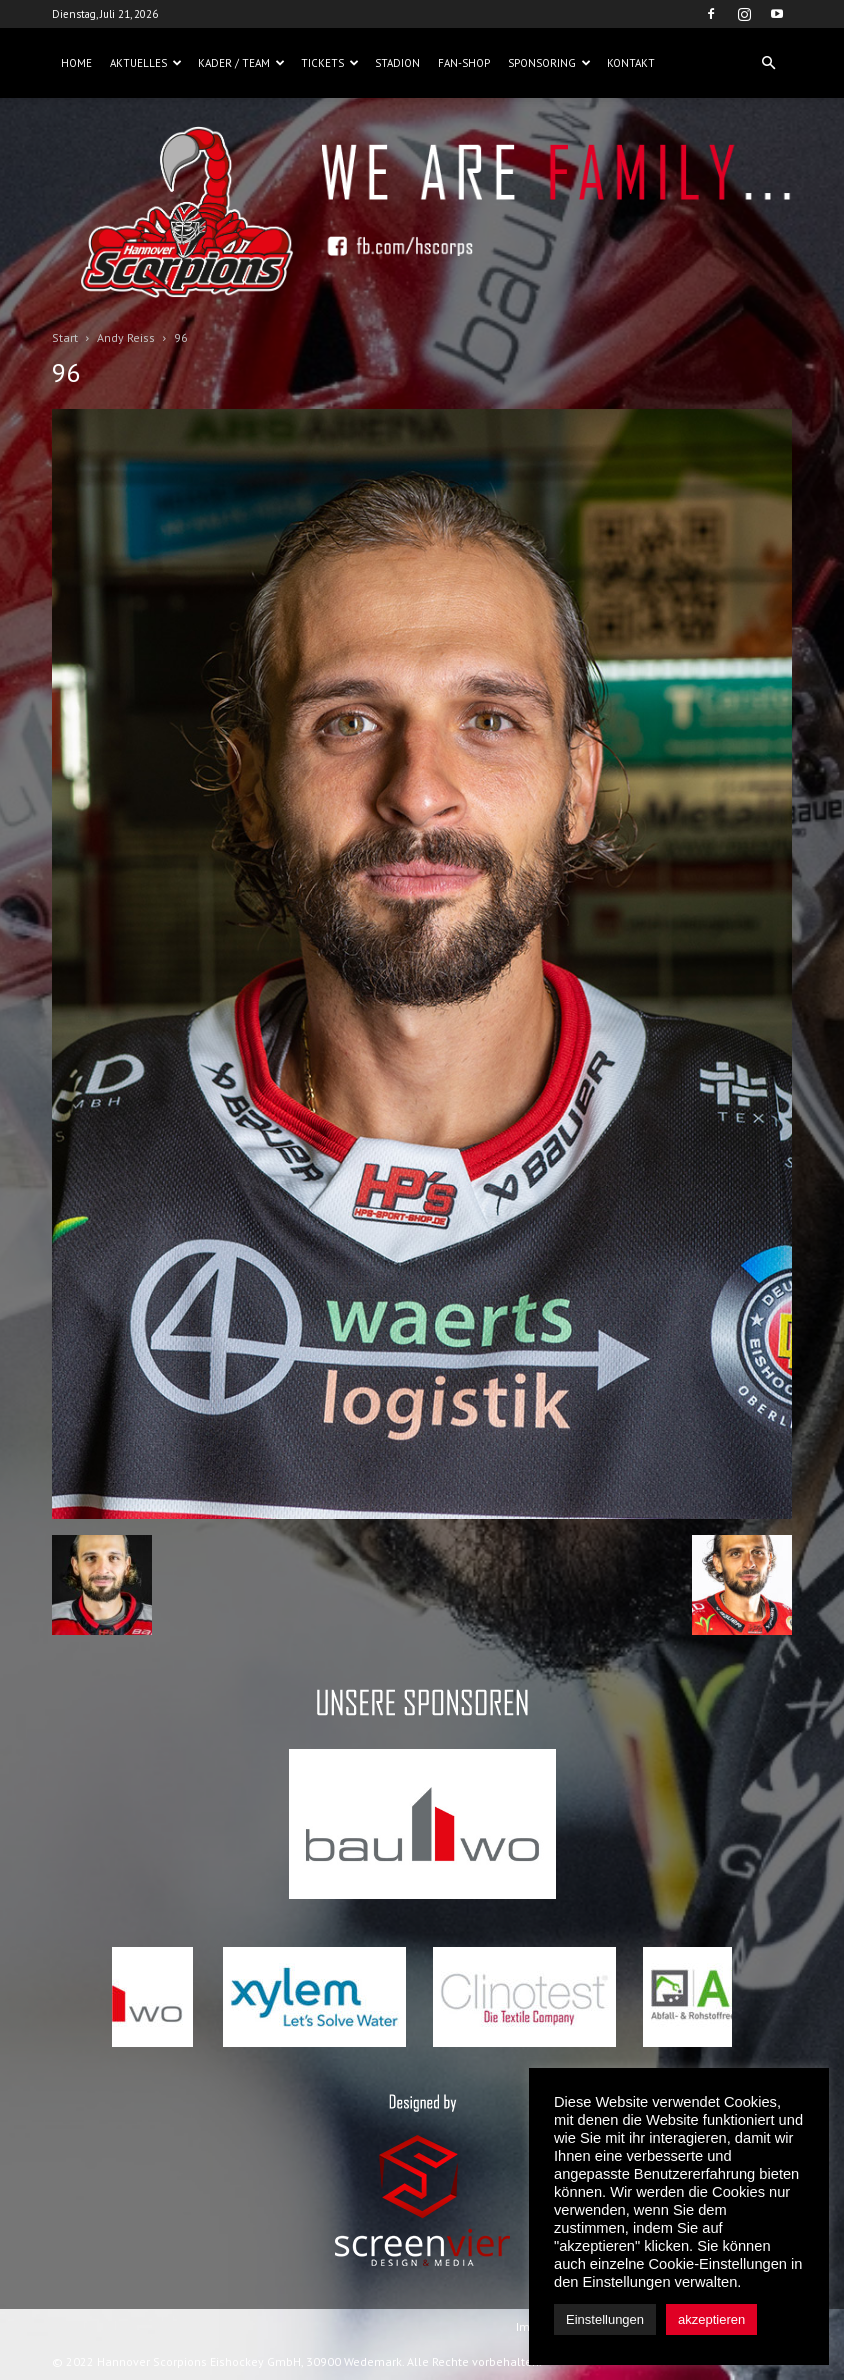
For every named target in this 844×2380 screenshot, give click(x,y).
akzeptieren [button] (711, 2319)
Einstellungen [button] (605, 2319)
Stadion (397, 63)
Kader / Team (241, 63)
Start (65, 337)
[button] (768, 63)
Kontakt (631, 63)
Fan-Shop (464, 63)
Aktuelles (146, 63)
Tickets (330, 63)
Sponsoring (549, 63)
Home (76, 63)
